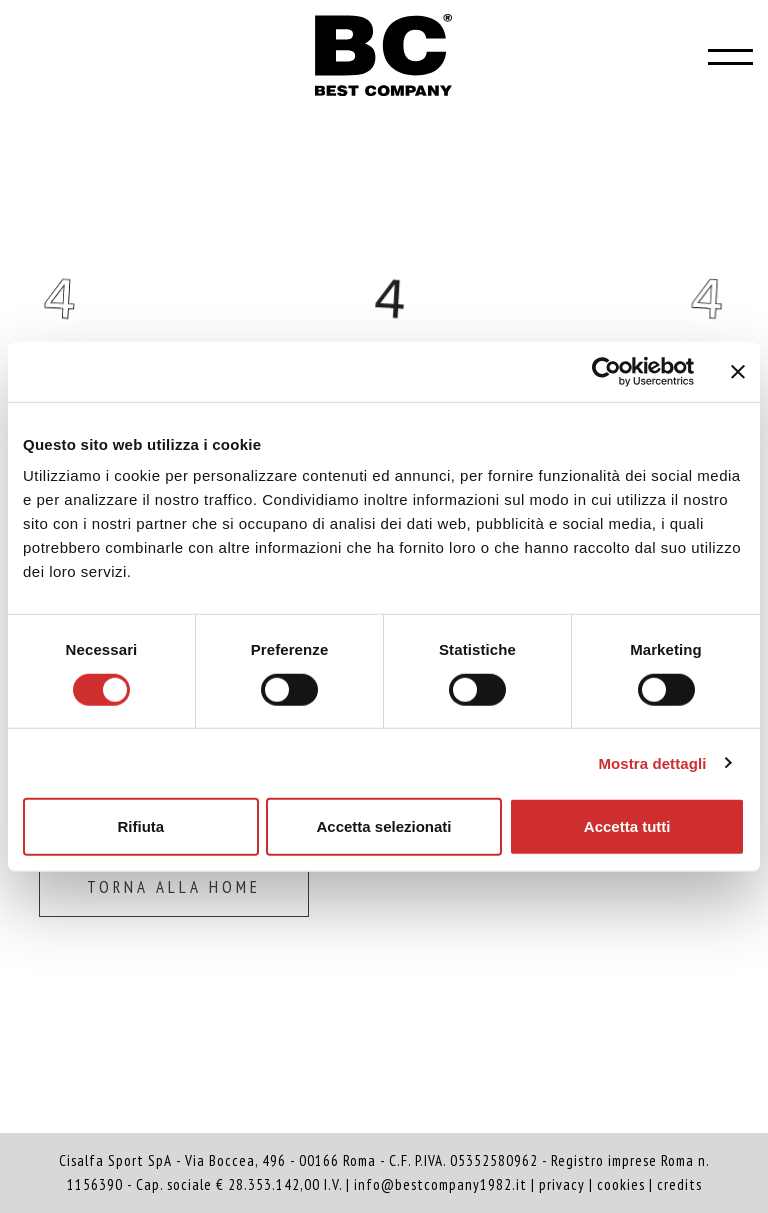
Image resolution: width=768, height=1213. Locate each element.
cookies (621, 1184)
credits (679, 1184)
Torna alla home (174, 887)
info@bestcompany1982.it (440, 1184)
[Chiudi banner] (738, 371)
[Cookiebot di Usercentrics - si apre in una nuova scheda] (606, 371)
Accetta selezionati (383, 826)
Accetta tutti (627, 826)
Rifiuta (140, 826)
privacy (562, 1184)
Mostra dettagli (652, 762)
